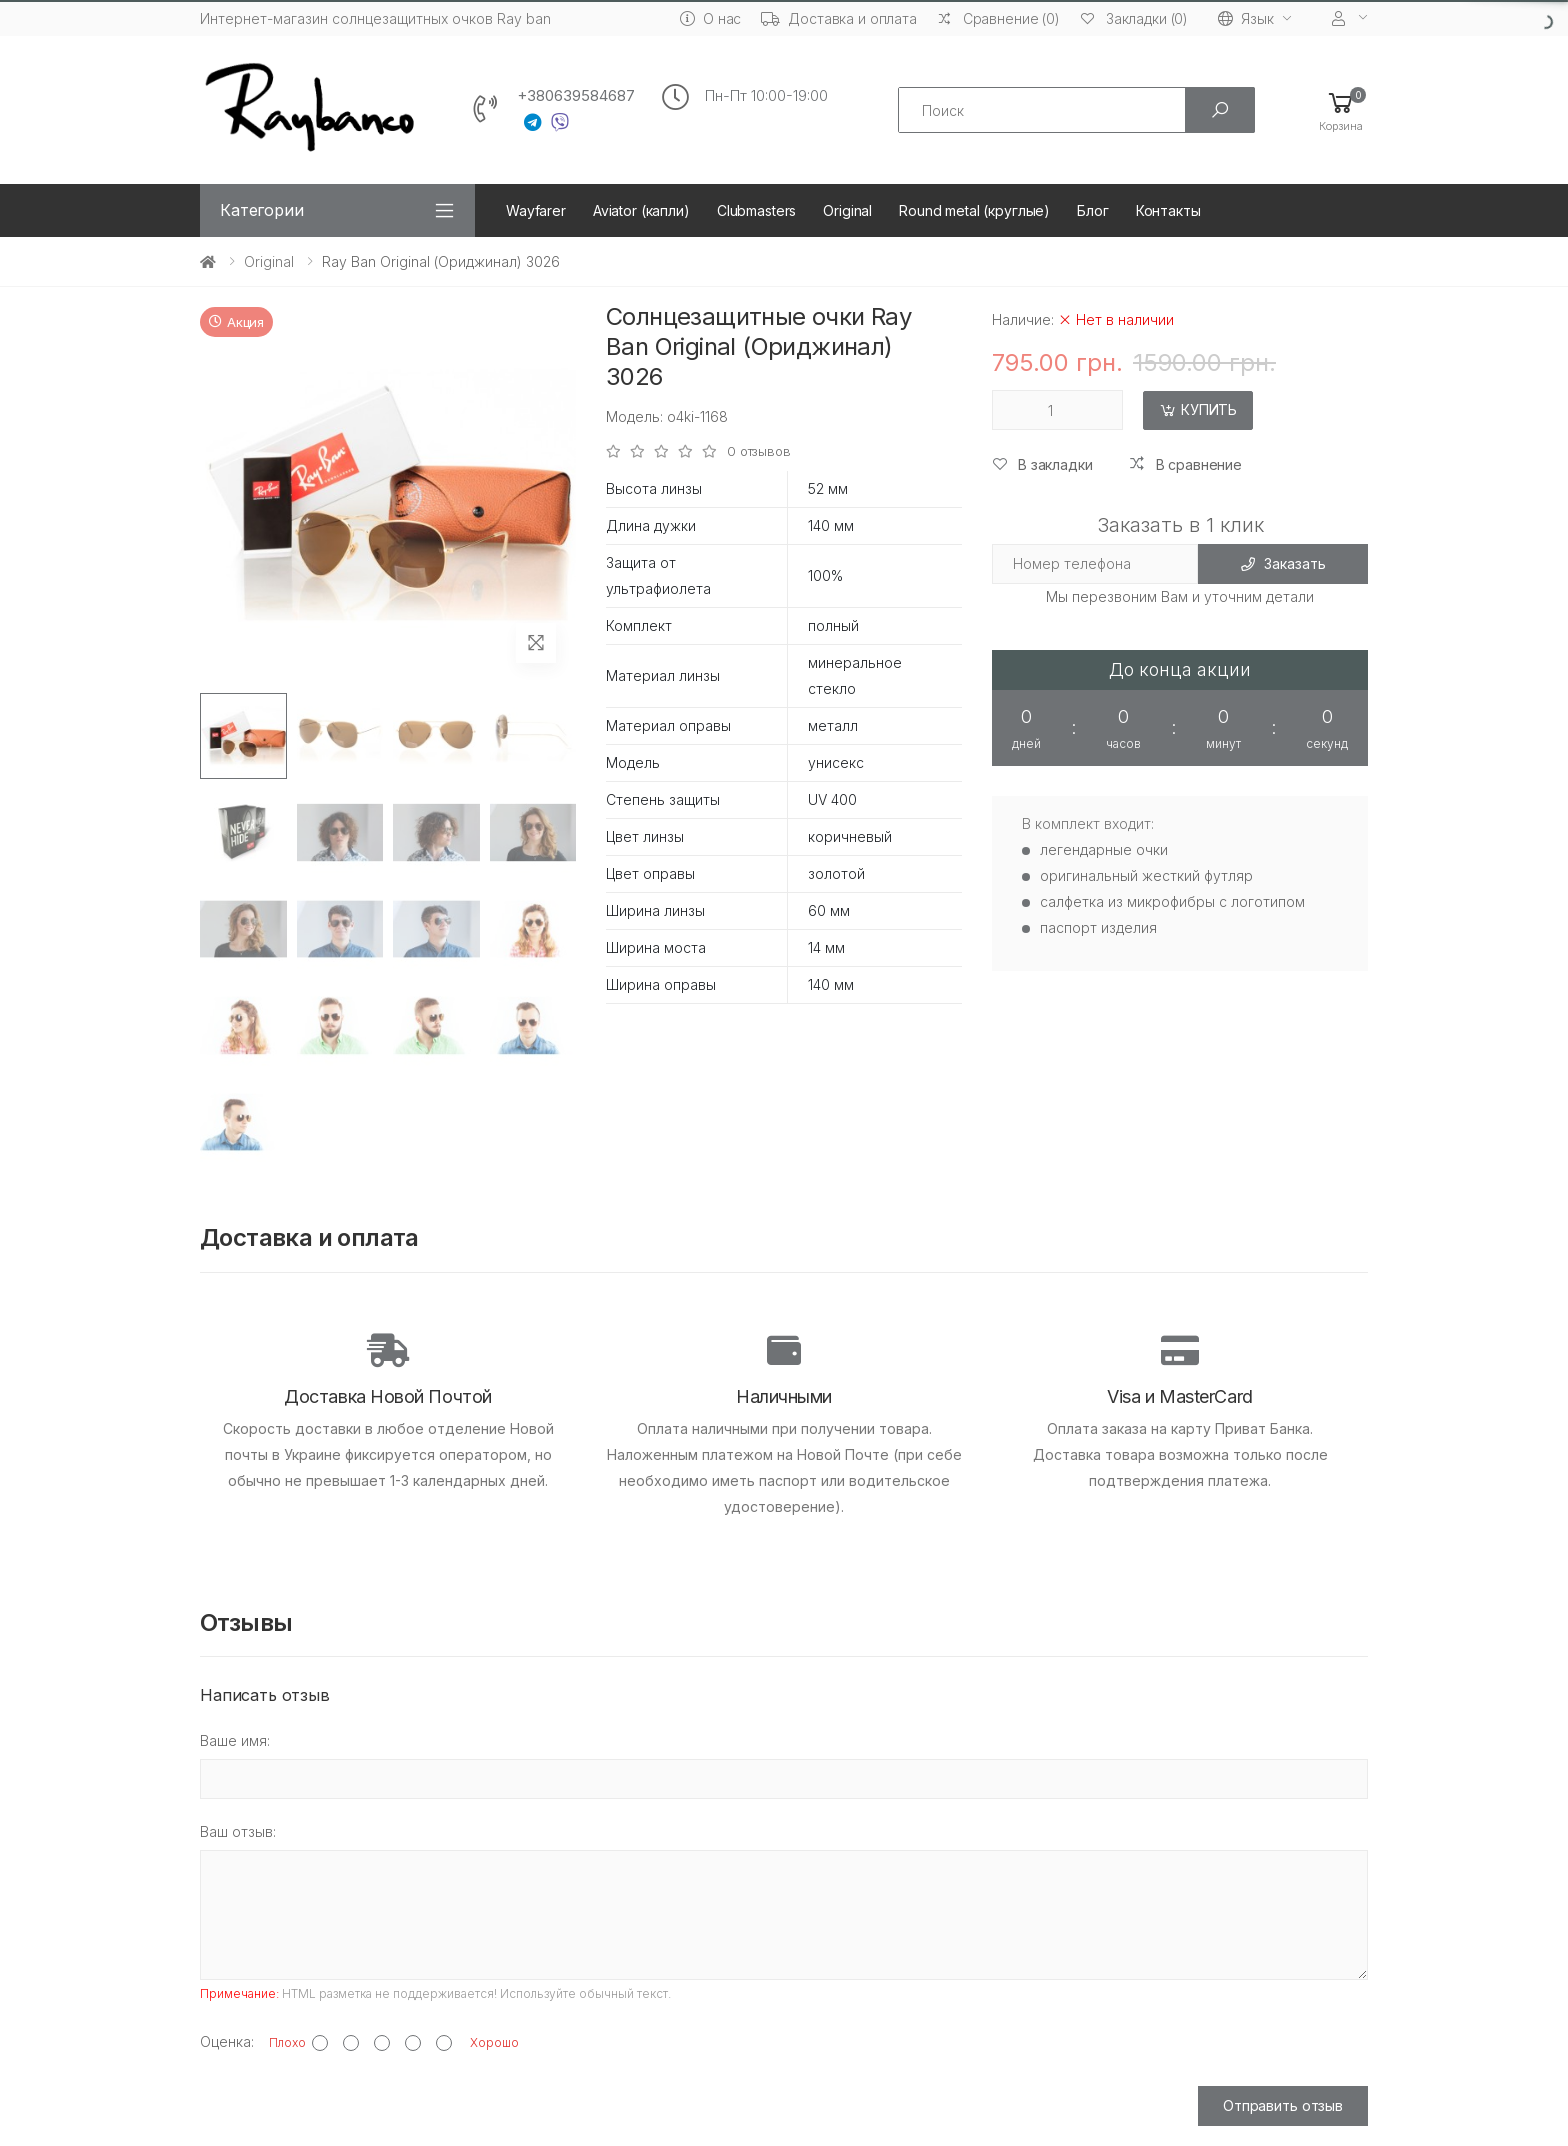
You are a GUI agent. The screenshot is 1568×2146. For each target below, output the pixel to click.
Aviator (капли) (641, 210)
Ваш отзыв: (238, 1831)
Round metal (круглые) (974, 210)
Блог (1092, 210)
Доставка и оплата (839, 18)
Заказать (1283, 563)
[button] (1341, 110)
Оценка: (227, 2041)
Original (847, 210)
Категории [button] (262, 210)
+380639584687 (576, 96)
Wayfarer (536, 210)
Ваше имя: (235, 1740)
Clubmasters (756, 210)
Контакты (1168, 210)
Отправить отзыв (1283, 2105)
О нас (710, 18)
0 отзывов (759, 451)
